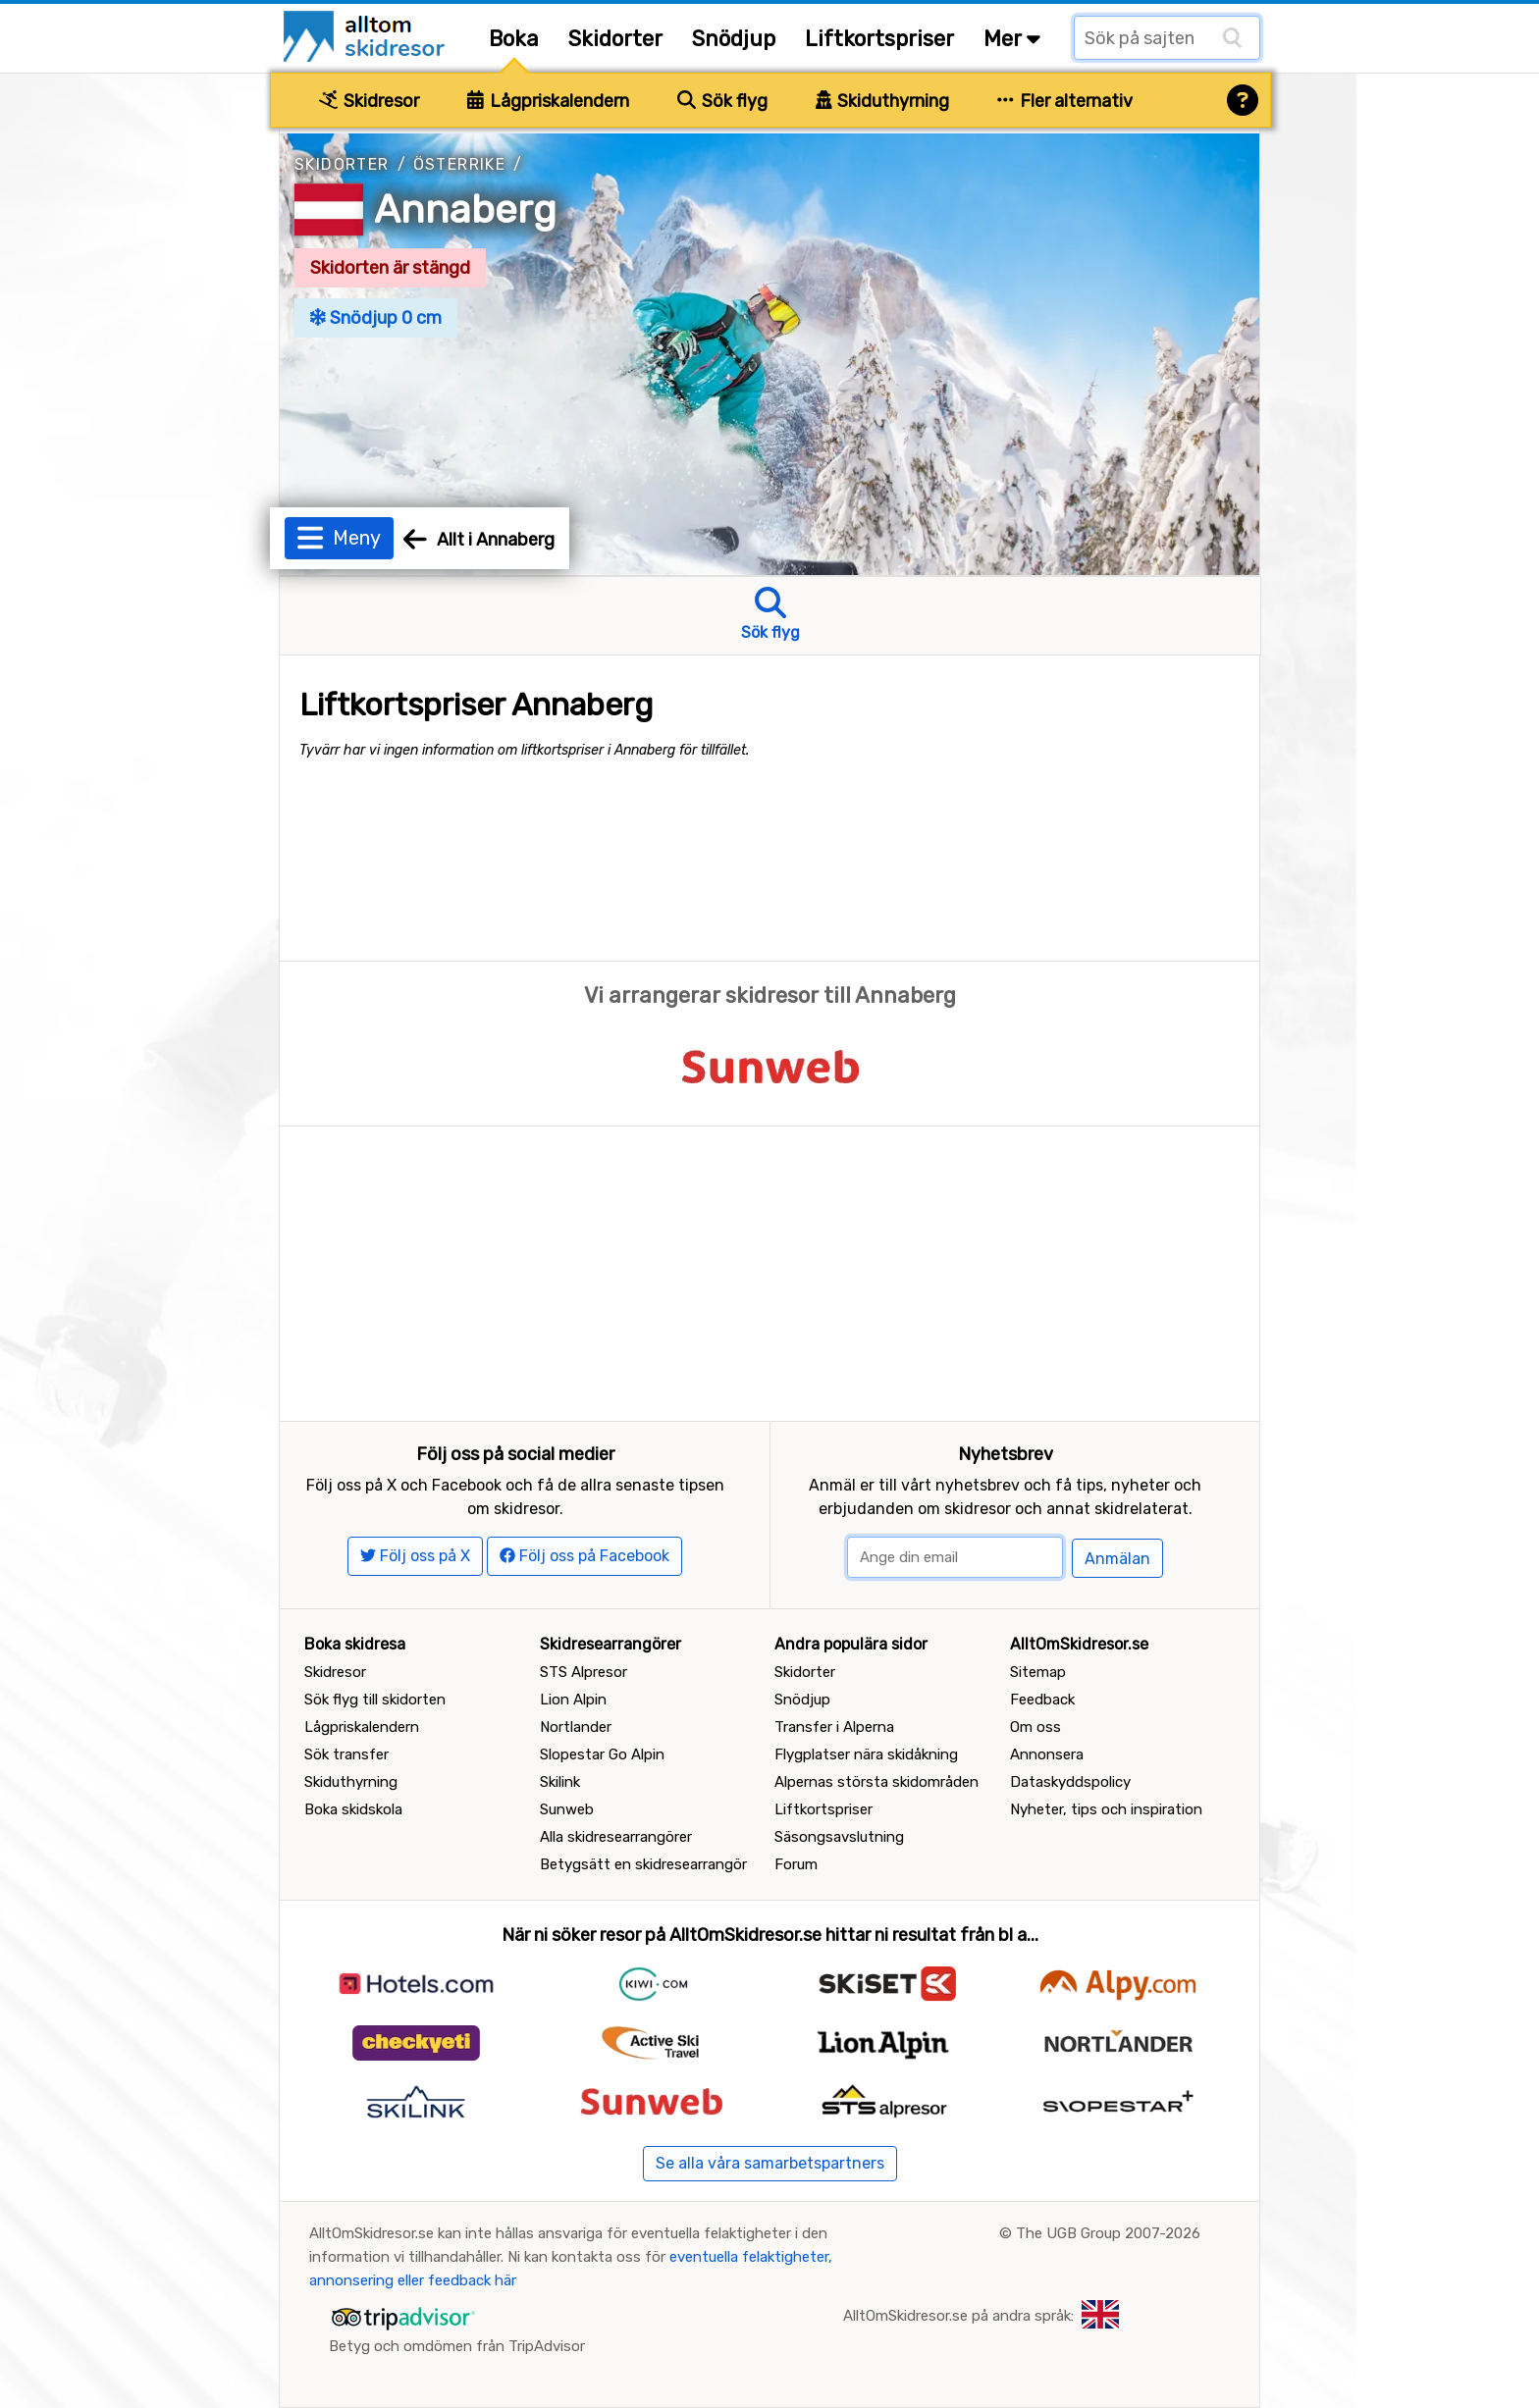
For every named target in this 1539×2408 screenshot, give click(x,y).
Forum (796, 1864)
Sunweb (567, 1809)
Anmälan (1117, 1558)
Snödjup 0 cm (376, 318)
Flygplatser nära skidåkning (866, 1754)
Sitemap (1038, 1672)
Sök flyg (722, 101)
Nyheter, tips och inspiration (1106, 1809)
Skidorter (615, 39)
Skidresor (369, 101)
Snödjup (733, 39)
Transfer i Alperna (834, 1727)
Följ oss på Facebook (584, 1555)
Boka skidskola (353, 1809)
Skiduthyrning (883, 101)
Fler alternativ (1065, 101)
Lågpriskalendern (548, 101)
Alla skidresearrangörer (616, 1837)
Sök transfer (346, 1754)
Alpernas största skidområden (876, 1782)
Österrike (459, 164)
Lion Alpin (573, 1699)
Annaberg (465, 209)
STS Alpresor (583, 1672)
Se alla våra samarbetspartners (770, 2163)
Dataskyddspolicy (1070, 1782)
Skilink (560, 1782)
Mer (1011, 39)
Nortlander (575, 1727)
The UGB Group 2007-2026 (1108, 2233)
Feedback (1042, 1699)
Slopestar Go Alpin (602, 1754)
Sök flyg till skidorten (375, 1699)
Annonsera (1047, 1754)
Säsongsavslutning (839, 1837)
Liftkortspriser (879, 39)
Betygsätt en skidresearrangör (643, 1864)
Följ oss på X (415, 1555)
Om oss (1035, 1727)
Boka (514, 39)
